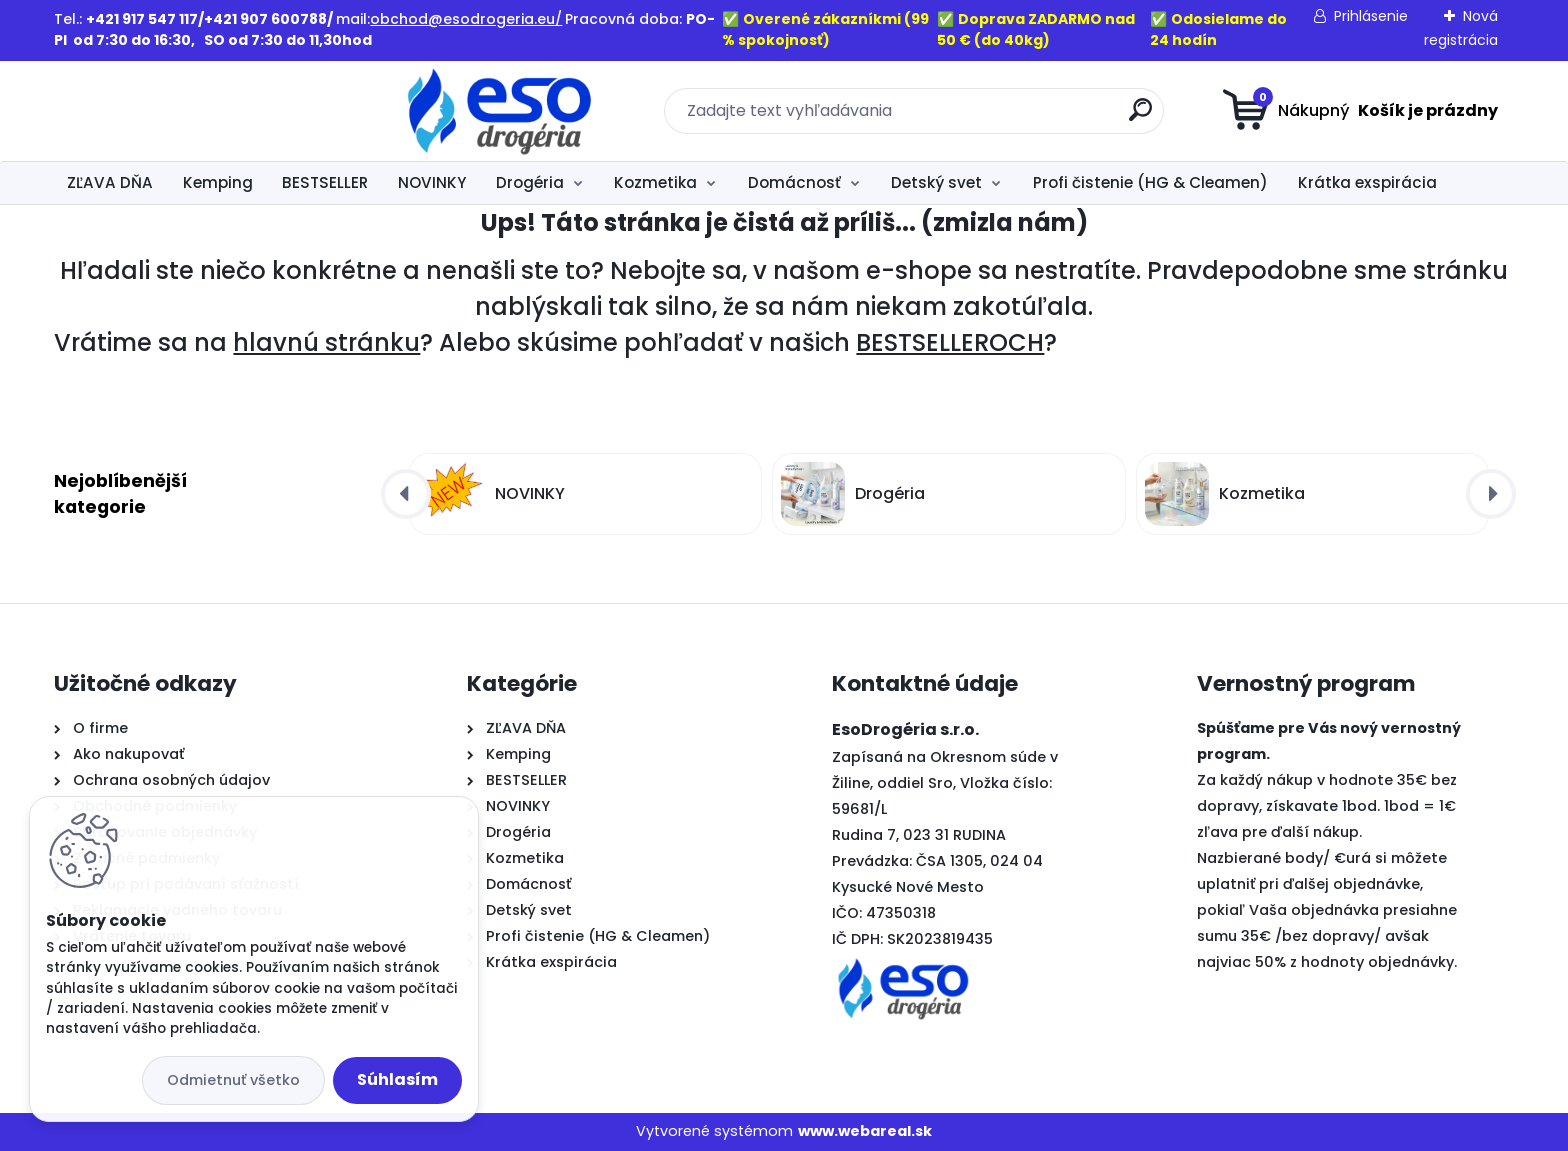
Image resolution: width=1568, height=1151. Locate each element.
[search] (979, 117)
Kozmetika (655, 182)
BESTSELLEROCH (950, 342)
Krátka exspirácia (1367, 182)
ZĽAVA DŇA (110, 182)
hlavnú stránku (326, 342)
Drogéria (530, 182)
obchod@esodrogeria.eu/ (466, 19)
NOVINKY (432, 182)
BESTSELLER (325, 182)
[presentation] (406, 494)
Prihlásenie (1371, 16)
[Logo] (176, 111)
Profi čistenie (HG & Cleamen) (1150, 182)
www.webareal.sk (865, 1131)
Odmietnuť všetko (233, 1080)
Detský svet (936, 182)
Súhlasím (397, 1079)
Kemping (218, 182)
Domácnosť (794, 182)
